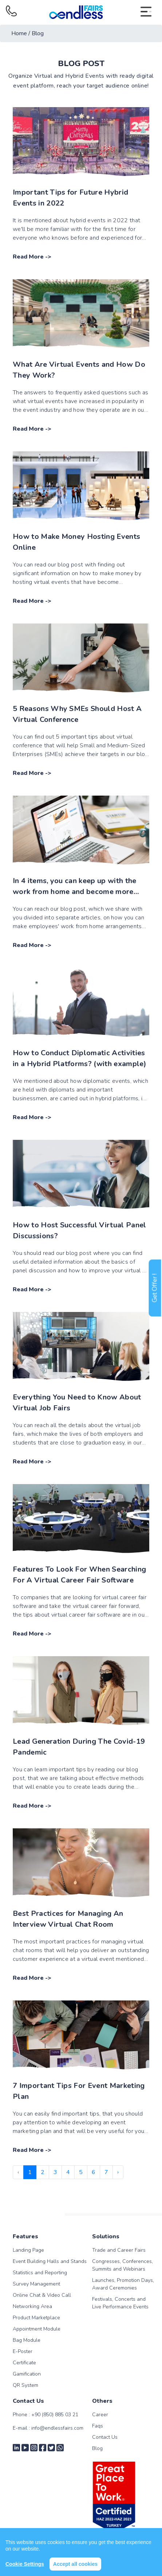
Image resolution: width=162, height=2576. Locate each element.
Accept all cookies (75, 2564)
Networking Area (32, 2306)
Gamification (27, 2373)
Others (102, 2401)
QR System (25, 2385)
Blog (97, 2448)
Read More (28, 257)
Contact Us (105, 2437)
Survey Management (36, 2283)
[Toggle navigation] (146, 12)
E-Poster (22, 2351)
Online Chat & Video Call (42, 2295)
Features (25, 2236)
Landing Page (28, 2250)
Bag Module (26, 2340)
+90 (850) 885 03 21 (54, 2414)
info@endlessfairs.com (57, 2428)
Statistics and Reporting (40, 2272)
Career (100, 2414)
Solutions (105, 2236)
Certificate (24, 2362)
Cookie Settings (24, 2564)
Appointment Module (36, 2328)
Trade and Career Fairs (119, 2250)
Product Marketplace (36, 2317)
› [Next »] (118, 2172)
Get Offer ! (155, 1288)
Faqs (97, 2425)
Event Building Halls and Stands (50, 2261)
